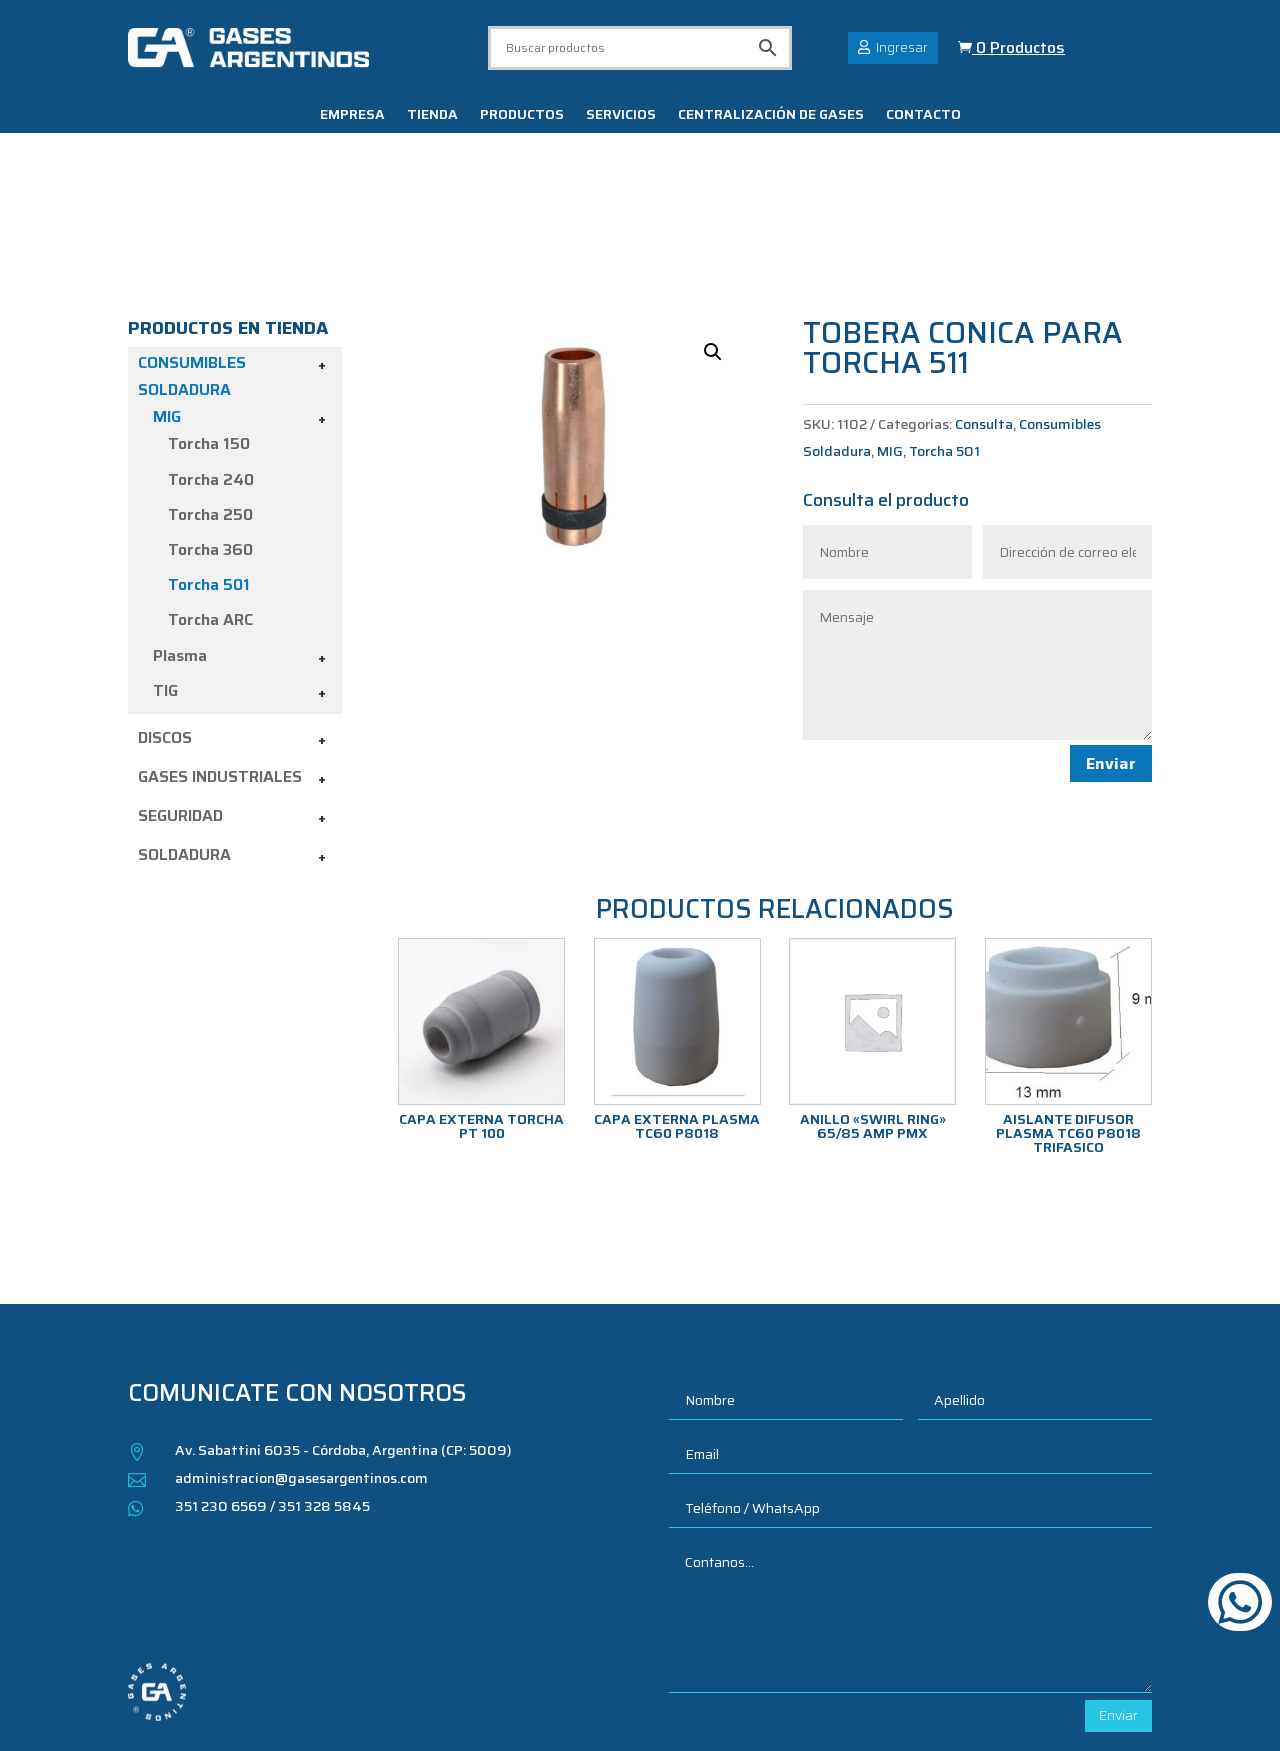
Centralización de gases (771, 116)
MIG (167, 311)
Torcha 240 (211, 373)
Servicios (621, 116)
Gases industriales (220, 671)
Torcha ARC (210, 514)
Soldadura (184, 749)
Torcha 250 (210, 409)
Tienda (432, 116)
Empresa (352, 116)
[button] (713, 247)
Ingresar (902, 47)
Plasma (180, 549)
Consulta (984, 319)
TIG (165, 584)
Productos (522, 116)
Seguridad (180, 710)
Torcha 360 (210, 444)
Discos (165, 632)
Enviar (1111, 658)
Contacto (923, 116)
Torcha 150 (209, 338)
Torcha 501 (209, 479)
